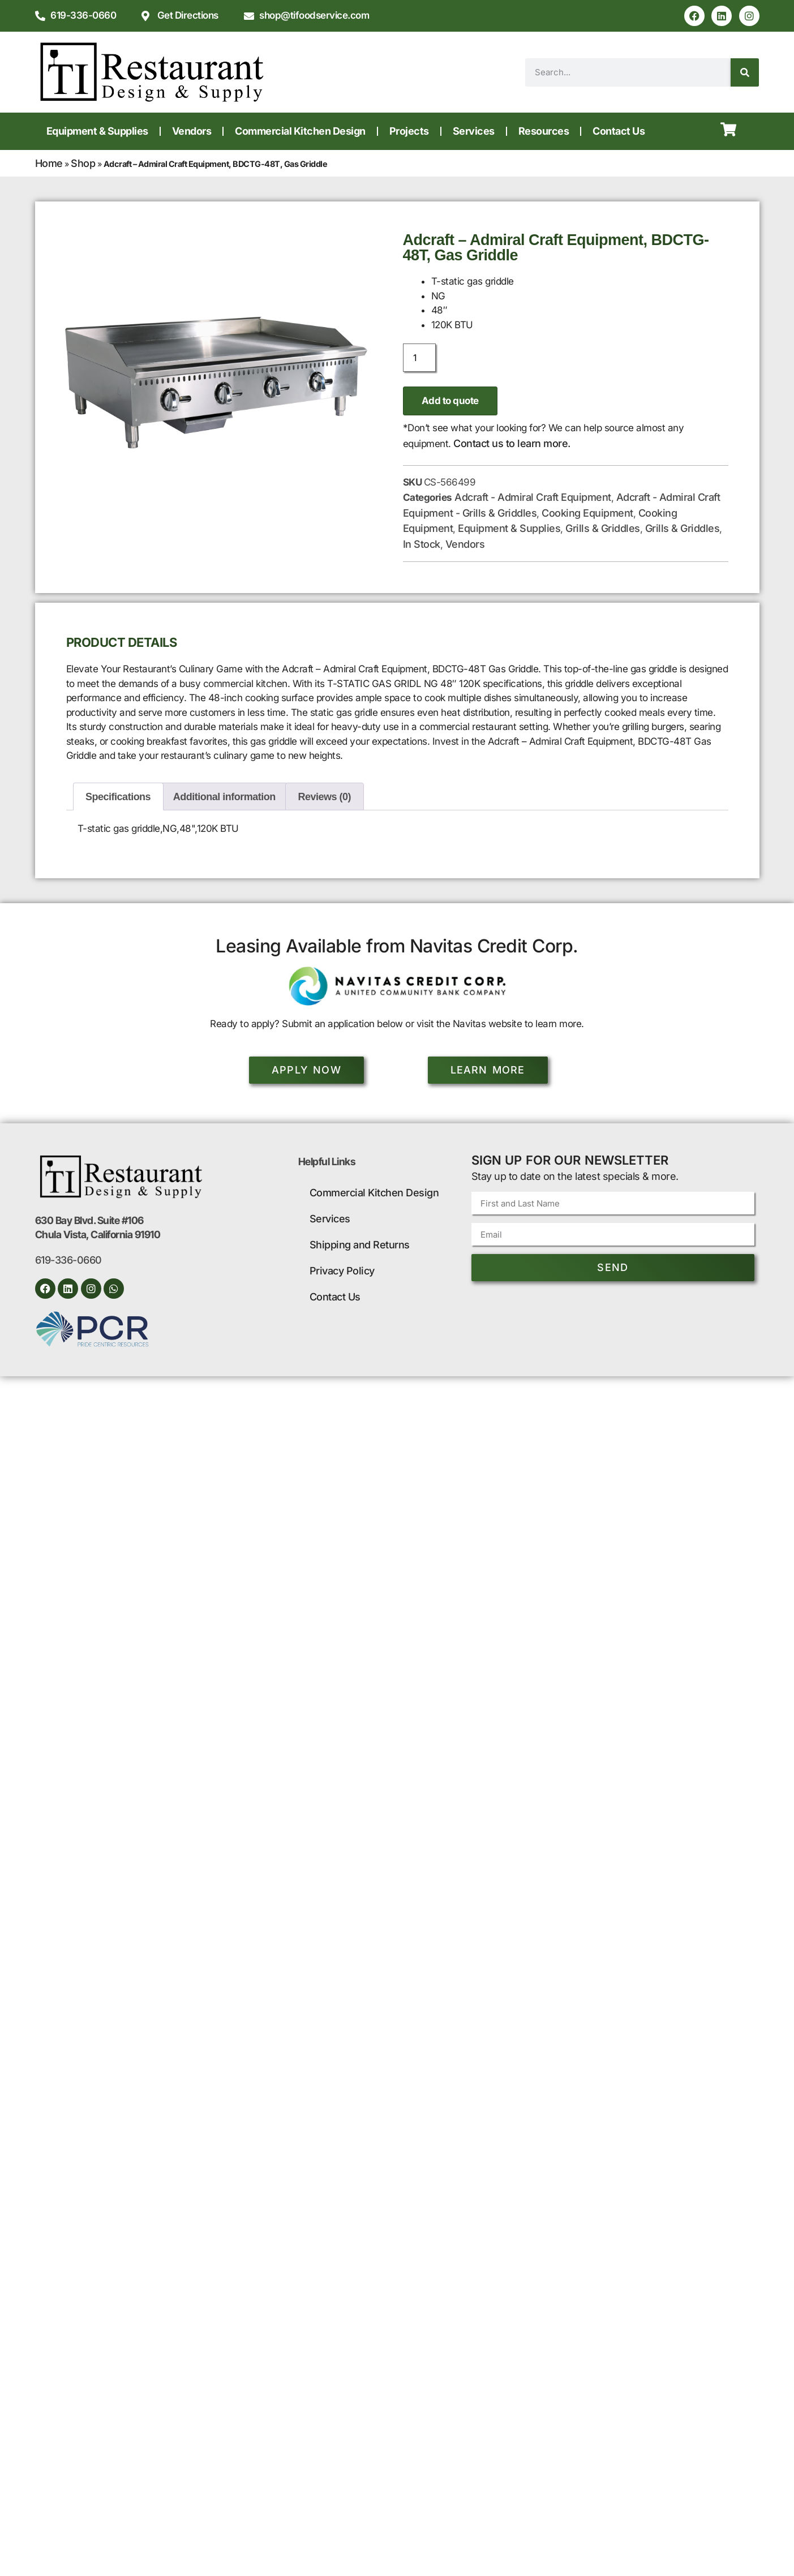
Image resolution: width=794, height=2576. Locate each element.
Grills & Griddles (602, 528)
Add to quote (450, 400)
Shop (83, 163)
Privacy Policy (342, 1271)
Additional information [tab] (224, 796)
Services (474, 131)
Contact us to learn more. (511, 443)
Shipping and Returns (360, 1245)
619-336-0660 (68, 1260)
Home (49, 163)
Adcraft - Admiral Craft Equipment (532, 497)
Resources (543, 131)
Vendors (192, 131)
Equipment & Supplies (97, 131)
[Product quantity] (419, 358)
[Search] (745, 72)
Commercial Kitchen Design (300, 131)
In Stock (421, 544)
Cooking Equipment (587, 513)
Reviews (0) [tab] (324, 796)
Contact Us (619, 131)
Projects (409, 131)
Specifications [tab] (118, 796)
